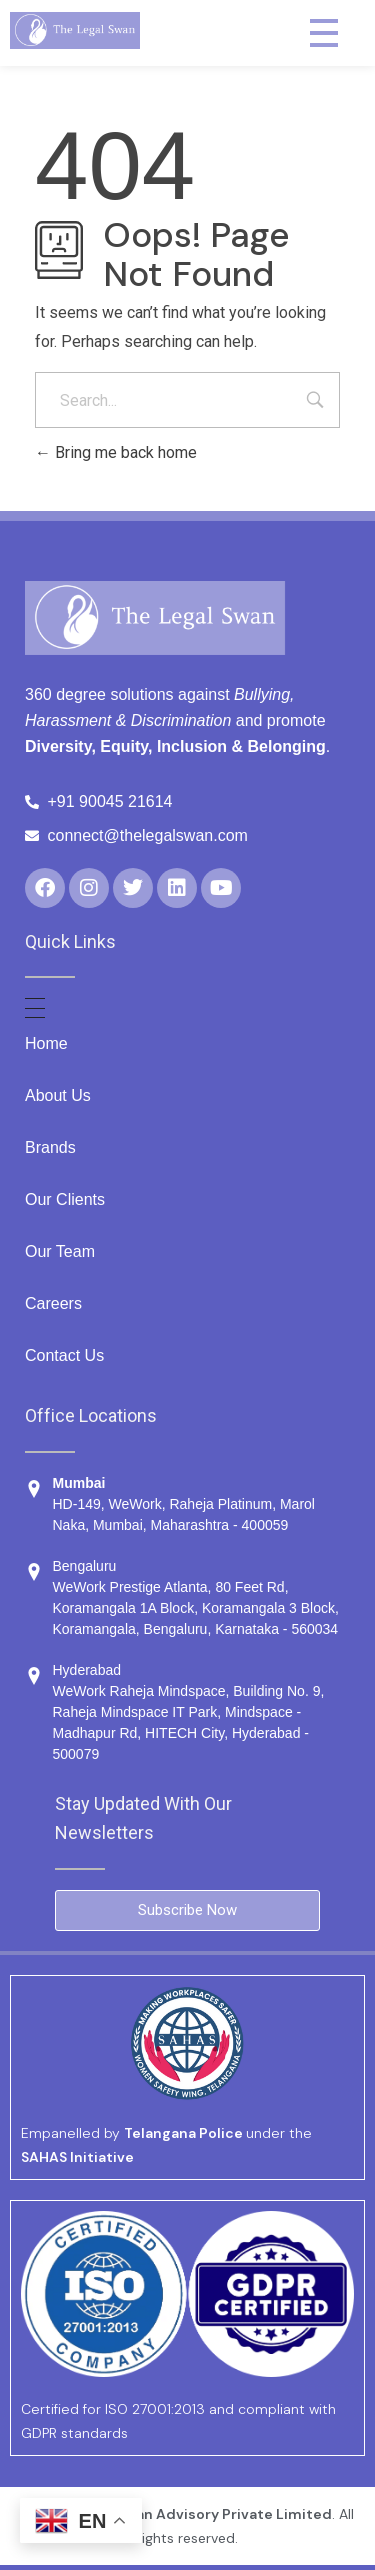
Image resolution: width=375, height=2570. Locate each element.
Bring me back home (116, 452)
